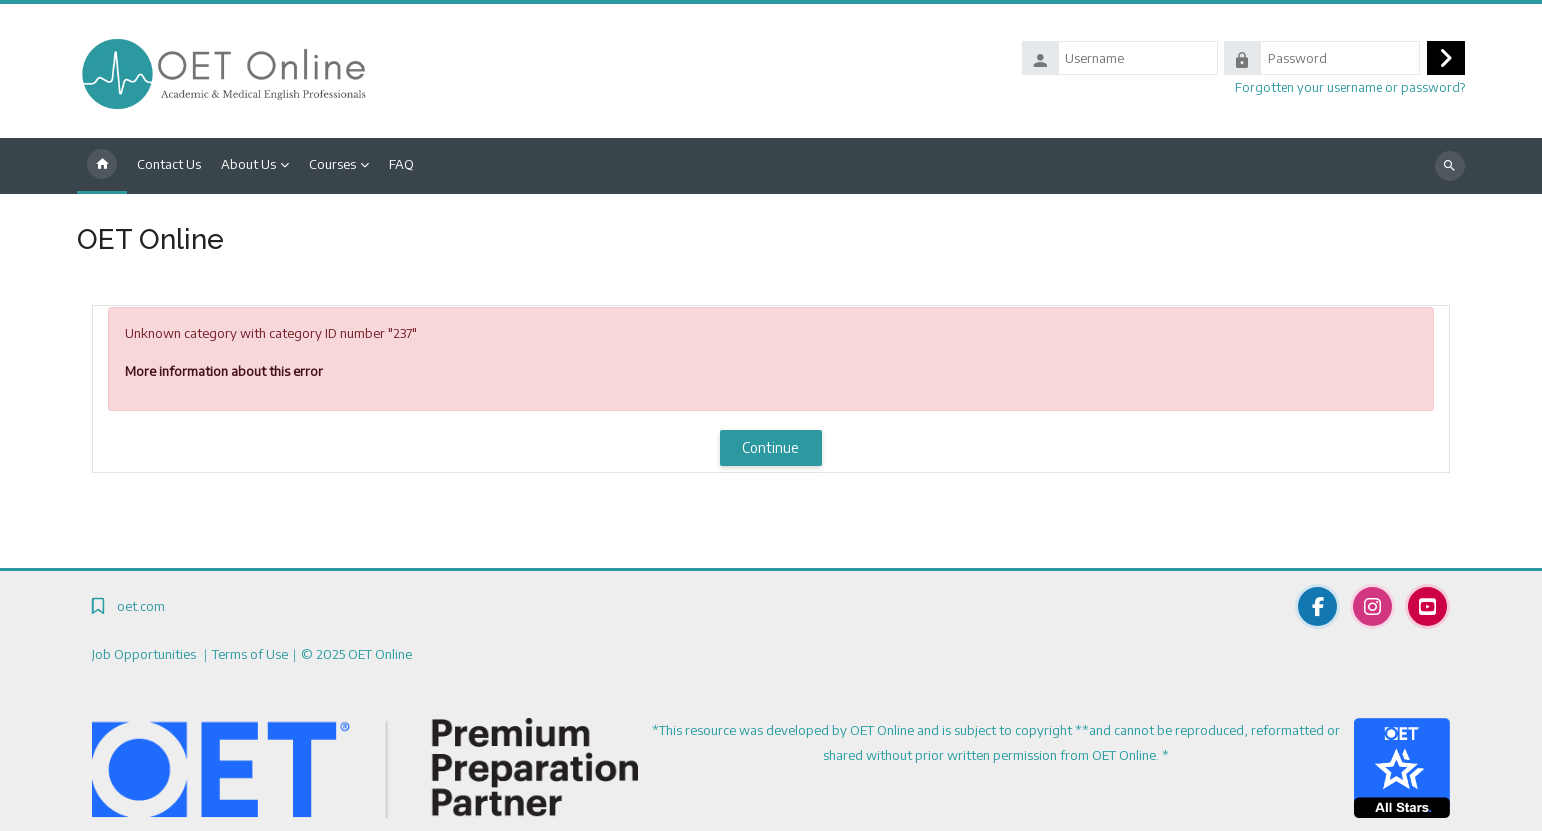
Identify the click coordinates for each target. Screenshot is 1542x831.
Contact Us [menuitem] (169, 164)
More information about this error (224, 371)
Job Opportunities (145, 654)
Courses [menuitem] (332, 164)
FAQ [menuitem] (401, 164)
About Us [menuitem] (248, 164)
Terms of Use (250, 654)
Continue (770, 447)
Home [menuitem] (102, 166)
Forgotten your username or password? (1350, 87)
